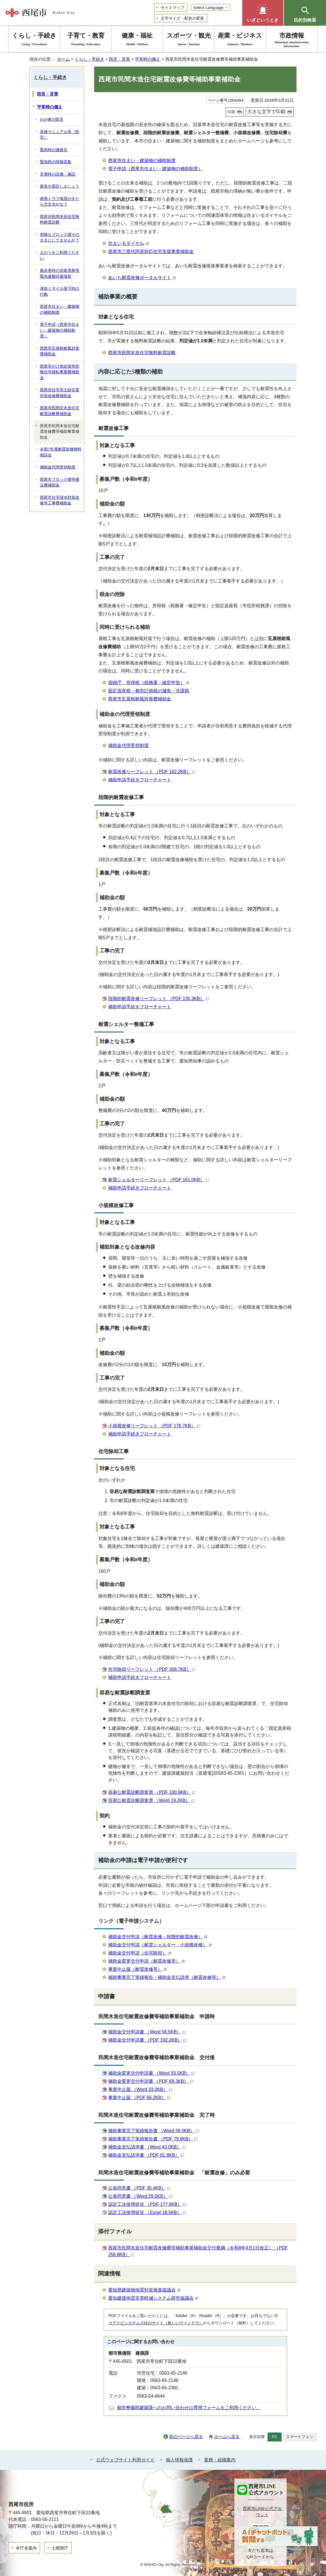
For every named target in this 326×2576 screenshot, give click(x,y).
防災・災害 (119, 59)
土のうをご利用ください (59, 256)
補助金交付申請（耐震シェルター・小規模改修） (160, 1944)
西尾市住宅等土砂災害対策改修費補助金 (59, 393)
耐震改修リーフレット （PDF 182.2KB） (152, 771)
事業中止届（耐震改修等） (137, 1969)
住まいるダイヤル (128, 243)
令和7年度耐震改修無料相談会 (61, 452)
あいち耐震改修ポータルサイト (142, 277)
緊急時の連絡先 (53, 150)
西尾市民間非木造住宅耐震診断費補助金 (59, 411)
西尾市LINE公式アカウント (262, 2511)
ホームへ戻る (226, 2436)
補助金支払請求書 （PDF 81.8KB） (146, 2155)
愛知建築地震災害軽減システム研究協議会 (153, 2298)
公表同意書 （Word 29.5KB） (140, 2196)
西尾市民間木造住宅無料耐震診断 (142, 352)
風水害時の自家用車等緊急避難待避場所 (59, 273)
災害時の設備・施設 (57, 174)
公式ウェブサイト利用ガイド (125, 2459)
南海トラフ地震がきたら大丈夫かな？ (59, 202)
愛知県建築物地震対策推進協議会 (144, 2290)
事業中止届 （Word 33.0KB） (140, 2089)
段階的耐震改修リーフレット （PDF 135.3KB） (158, 998)
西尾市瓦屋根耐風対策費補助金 (139, 699)
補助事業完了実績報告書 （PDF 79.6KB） (153, 2138)
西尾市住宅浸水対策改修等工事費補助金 (59, 500)
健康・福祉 (137, 40)
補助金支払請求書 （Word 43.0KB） (147, 2147)
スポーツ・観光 (188, 40)
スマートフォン (299, 2436)
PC (274, 2436)
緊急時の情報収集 (55, 162)
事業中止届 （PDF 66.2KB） (139, 2097)
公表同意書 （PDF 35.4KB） (139, 2188)
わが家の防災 (52, 119)
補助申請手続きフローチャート (139, 779)
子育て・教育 (85, 40)
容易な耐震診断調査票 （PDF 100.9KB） (152, 1792)
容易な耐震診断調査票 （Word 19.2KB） (151, 1800)
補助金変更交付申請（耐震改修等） (146, 1961)
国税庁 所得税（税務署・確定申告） (148, 682)
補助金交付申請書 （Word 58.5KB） (147, 2031)
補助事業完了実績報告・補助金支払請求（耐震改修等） (166, 1977)
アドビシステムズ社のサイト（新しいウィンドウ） (157, 2323)
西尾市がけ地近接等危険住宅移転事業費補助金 (59, 372)
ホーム (63, 59)
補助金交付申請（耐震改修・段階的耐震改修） (157, 1936)
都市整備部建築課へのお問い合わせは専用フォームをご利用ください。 (189, 2407)
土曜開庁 (59, 2548)
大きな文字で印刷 (266, 111)
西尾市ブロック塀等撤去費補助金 (59, 482)
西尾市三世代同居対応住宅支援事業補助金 (151, 251)
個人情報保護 (179, 2459)
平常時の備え (147, 59)
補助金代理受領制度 (128, 745)
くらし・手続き (89, 59)
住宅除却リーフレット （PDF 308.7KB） (152, 1669)
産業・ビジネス (240, 40)
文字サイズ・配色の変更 (182, 18)
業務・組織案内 (220, 2459)
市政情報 (291, 40)
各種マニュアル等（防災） (59, 135)
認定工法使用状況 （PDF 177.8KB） (147, 2204)
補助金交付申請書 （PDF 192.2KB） (147, 2040)
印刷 (231, 112)
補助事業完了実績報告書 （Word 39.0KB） (153, 2130)
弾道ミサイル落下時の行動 (59, 291)
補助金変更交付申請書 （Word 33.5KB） (151, 2073)
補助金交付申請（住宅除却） (139, 1953)
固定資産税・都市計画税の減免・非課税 (148, 690)
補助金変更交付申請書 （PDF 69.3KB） (150, 2081)
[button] (262, 13)
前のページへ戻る (186, 2436)
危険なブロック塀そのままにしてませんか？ (59, 238)
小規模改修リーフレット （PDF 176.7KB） (154, 1425)
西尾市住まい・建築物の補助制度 (142, 160)
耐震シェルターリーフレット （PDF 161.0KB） (158, 1179)
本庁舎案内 (26, 2548)
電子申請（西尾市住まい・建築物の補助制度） (155, 168)
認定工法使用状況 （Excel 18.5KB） (147, 2212)
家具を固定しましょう (59, 186)
